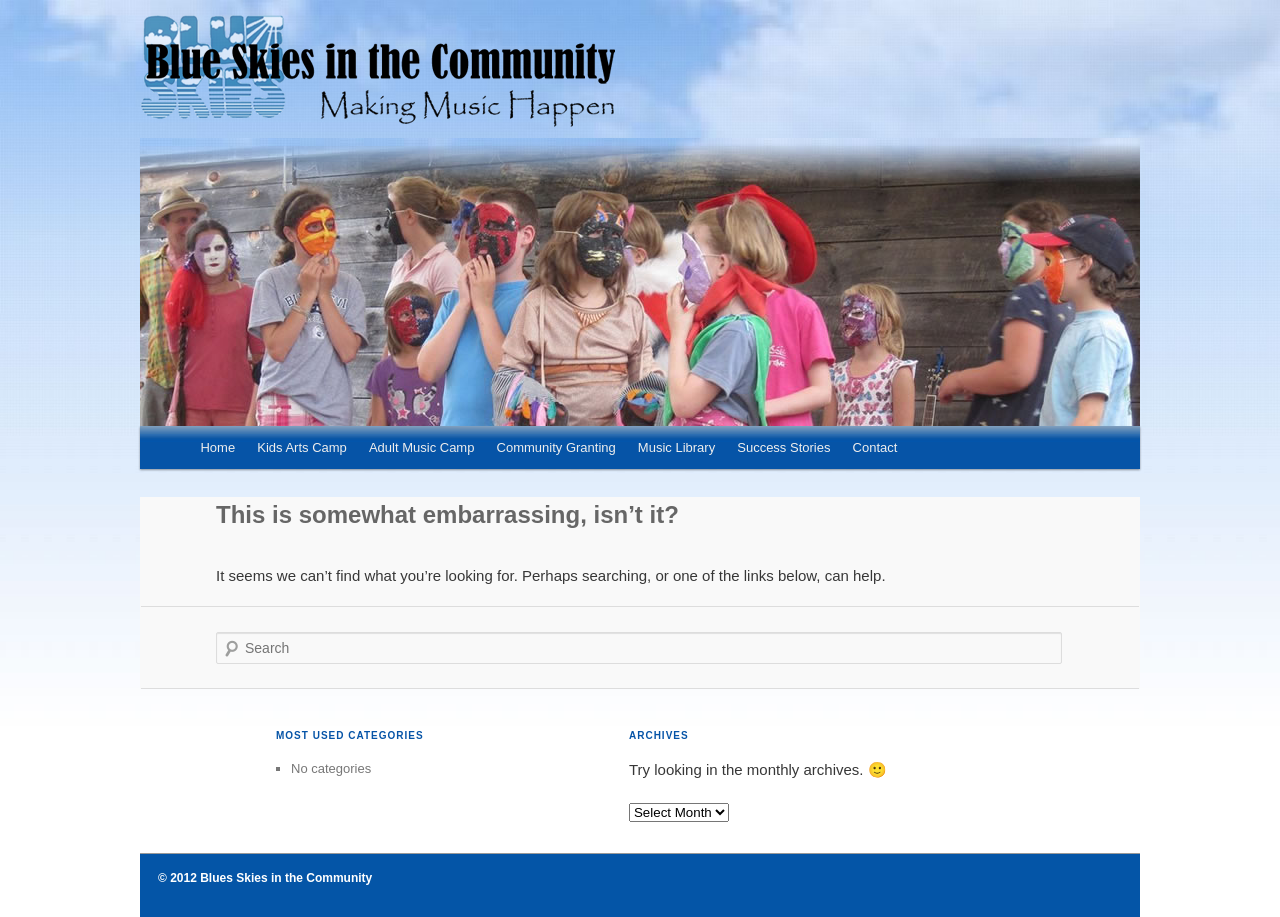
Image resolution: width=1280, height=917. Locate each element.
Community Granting (556, 447)
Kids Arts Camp (302, 447)
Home (217, 447)
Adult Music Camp (421, 447)
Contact (875, 447)
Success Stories (783, 447)
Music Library (676, 447)
